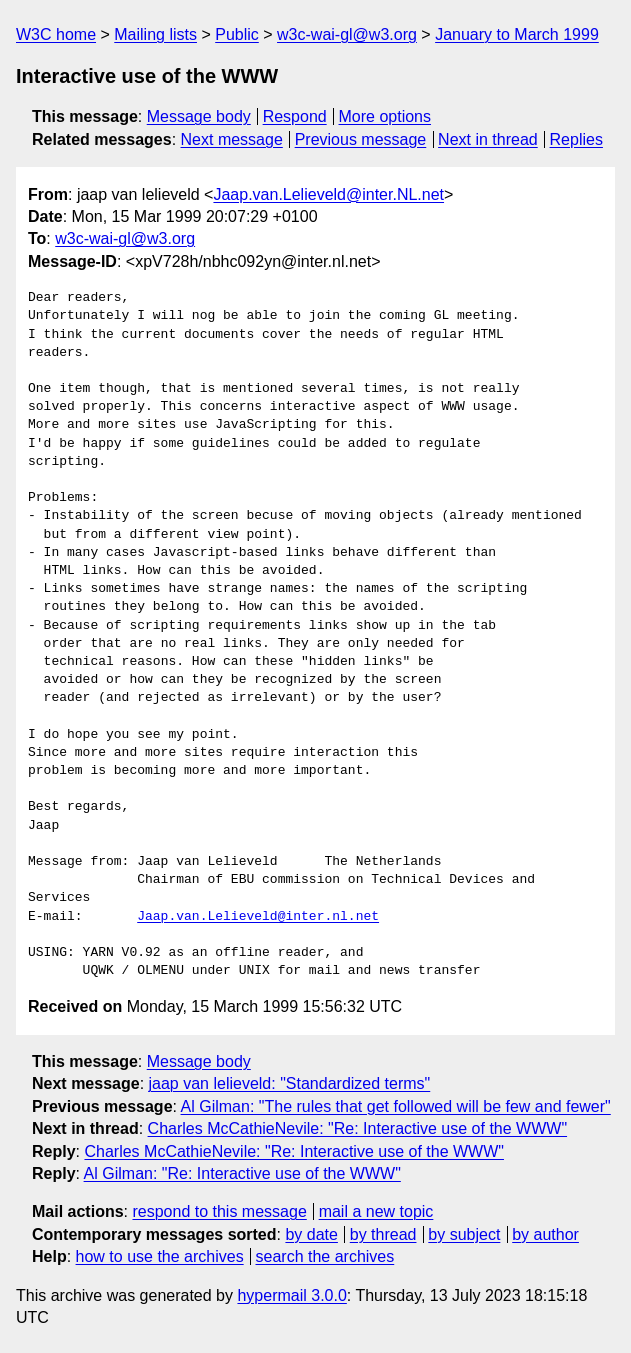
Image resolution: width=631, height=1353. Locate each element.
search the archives (325, 1256)
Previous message (361, 139)
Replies (576, 139)
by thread (383, 1234)
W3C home (56, 34)
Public (237, 34)
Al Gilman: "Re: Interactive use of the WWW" (242, 1173)
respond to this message (219, 1211)
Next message (232, 139)
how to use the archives (160, 1256)
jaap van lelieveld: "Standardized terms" (290, 1083)
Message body (199, 116)
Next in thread (488, 139)
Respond (295, 116)
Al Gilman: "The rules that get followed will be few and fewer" (396, 1106)
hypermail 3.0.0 (291, 1295)
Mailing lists (155, 34)
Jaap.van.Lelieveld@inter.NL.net (328, 194)
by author (545, 1234)
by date (311, 1234)
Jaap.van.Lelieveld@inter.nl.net (258, 917)
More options (385, 116)
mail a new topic (376, 1211)
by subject (464, 1234)
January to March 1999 (517, 34)
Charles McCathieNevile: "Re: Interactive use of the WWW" (358, 1128)
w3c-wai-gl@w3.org (347, 34)
